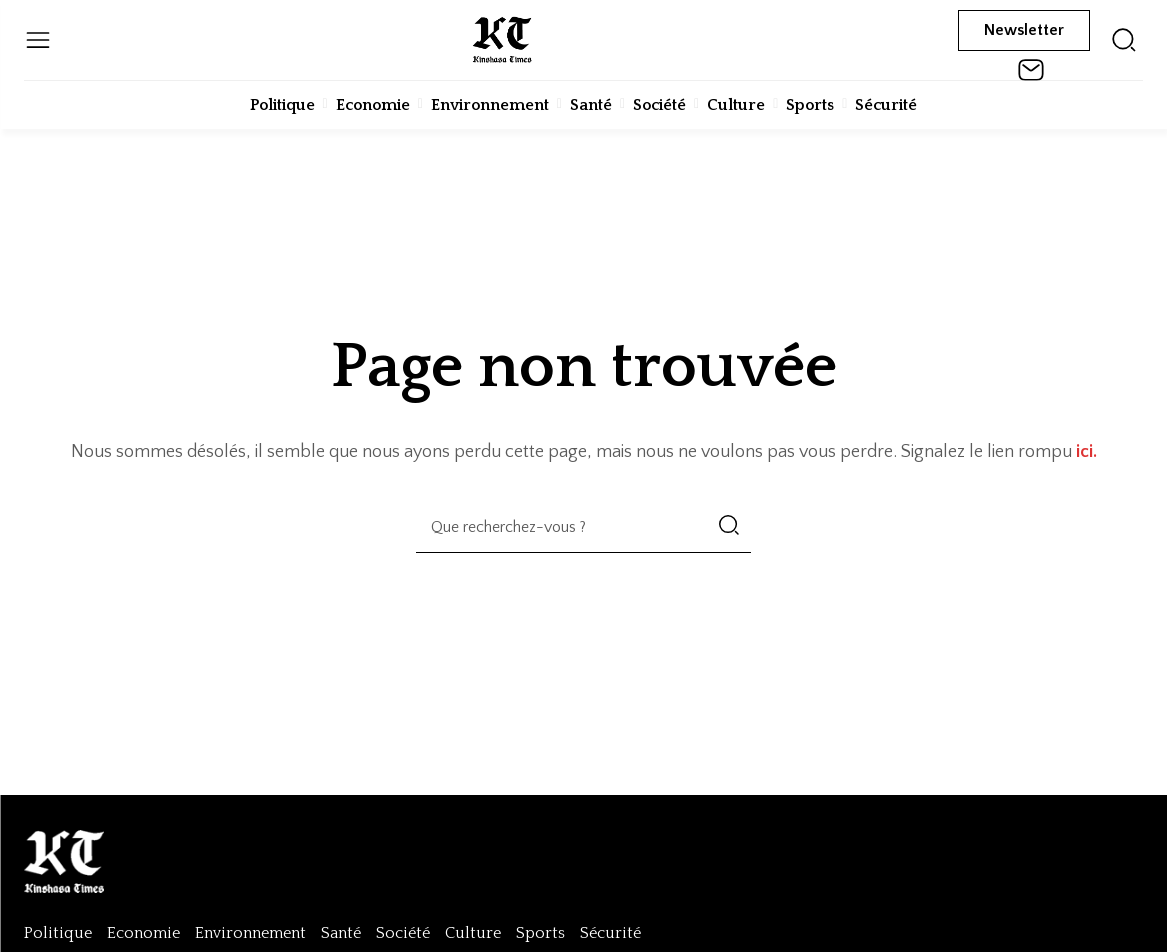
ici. (1086, 452)
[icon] (1124, 40)
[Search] (729, 527)
